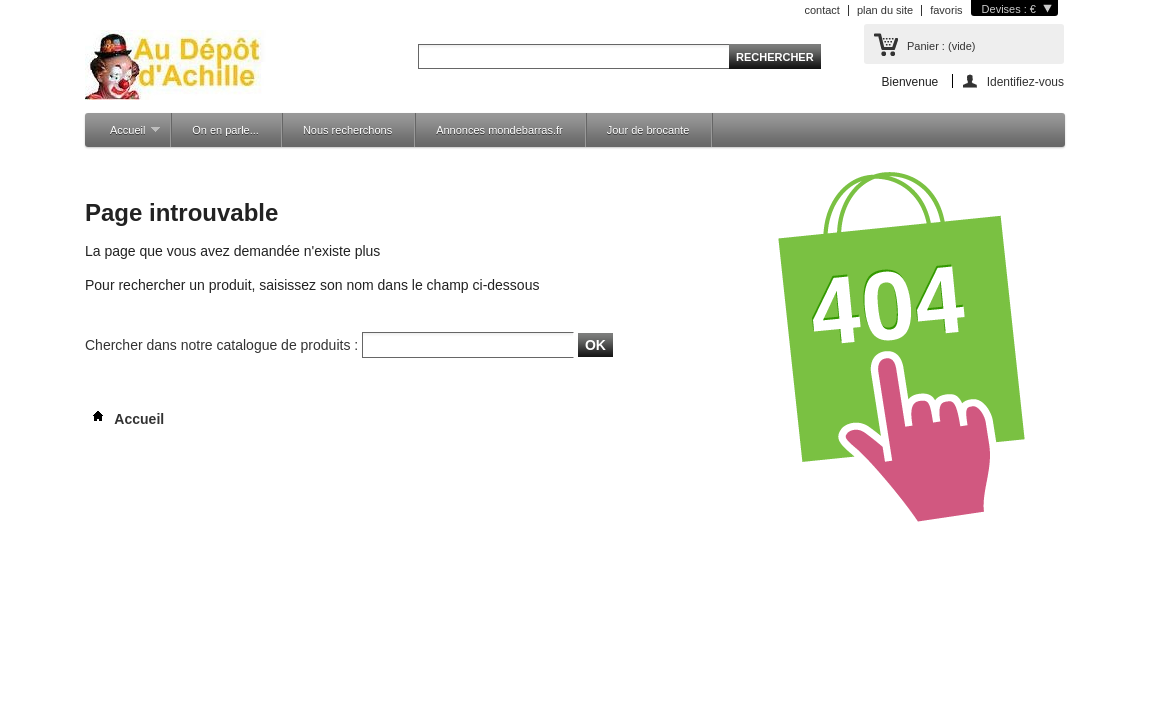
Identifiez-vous (1025, 81)
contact (821, 10)
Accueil (125, 135)
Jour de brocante (648, 130)
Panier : (941, 46)
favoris (946, 10)
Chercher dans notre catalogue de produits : (221, 345)
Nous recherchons (347, 130)
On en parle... (225, 130)
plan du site (885, 10)
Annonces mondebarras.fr (499, 130)
